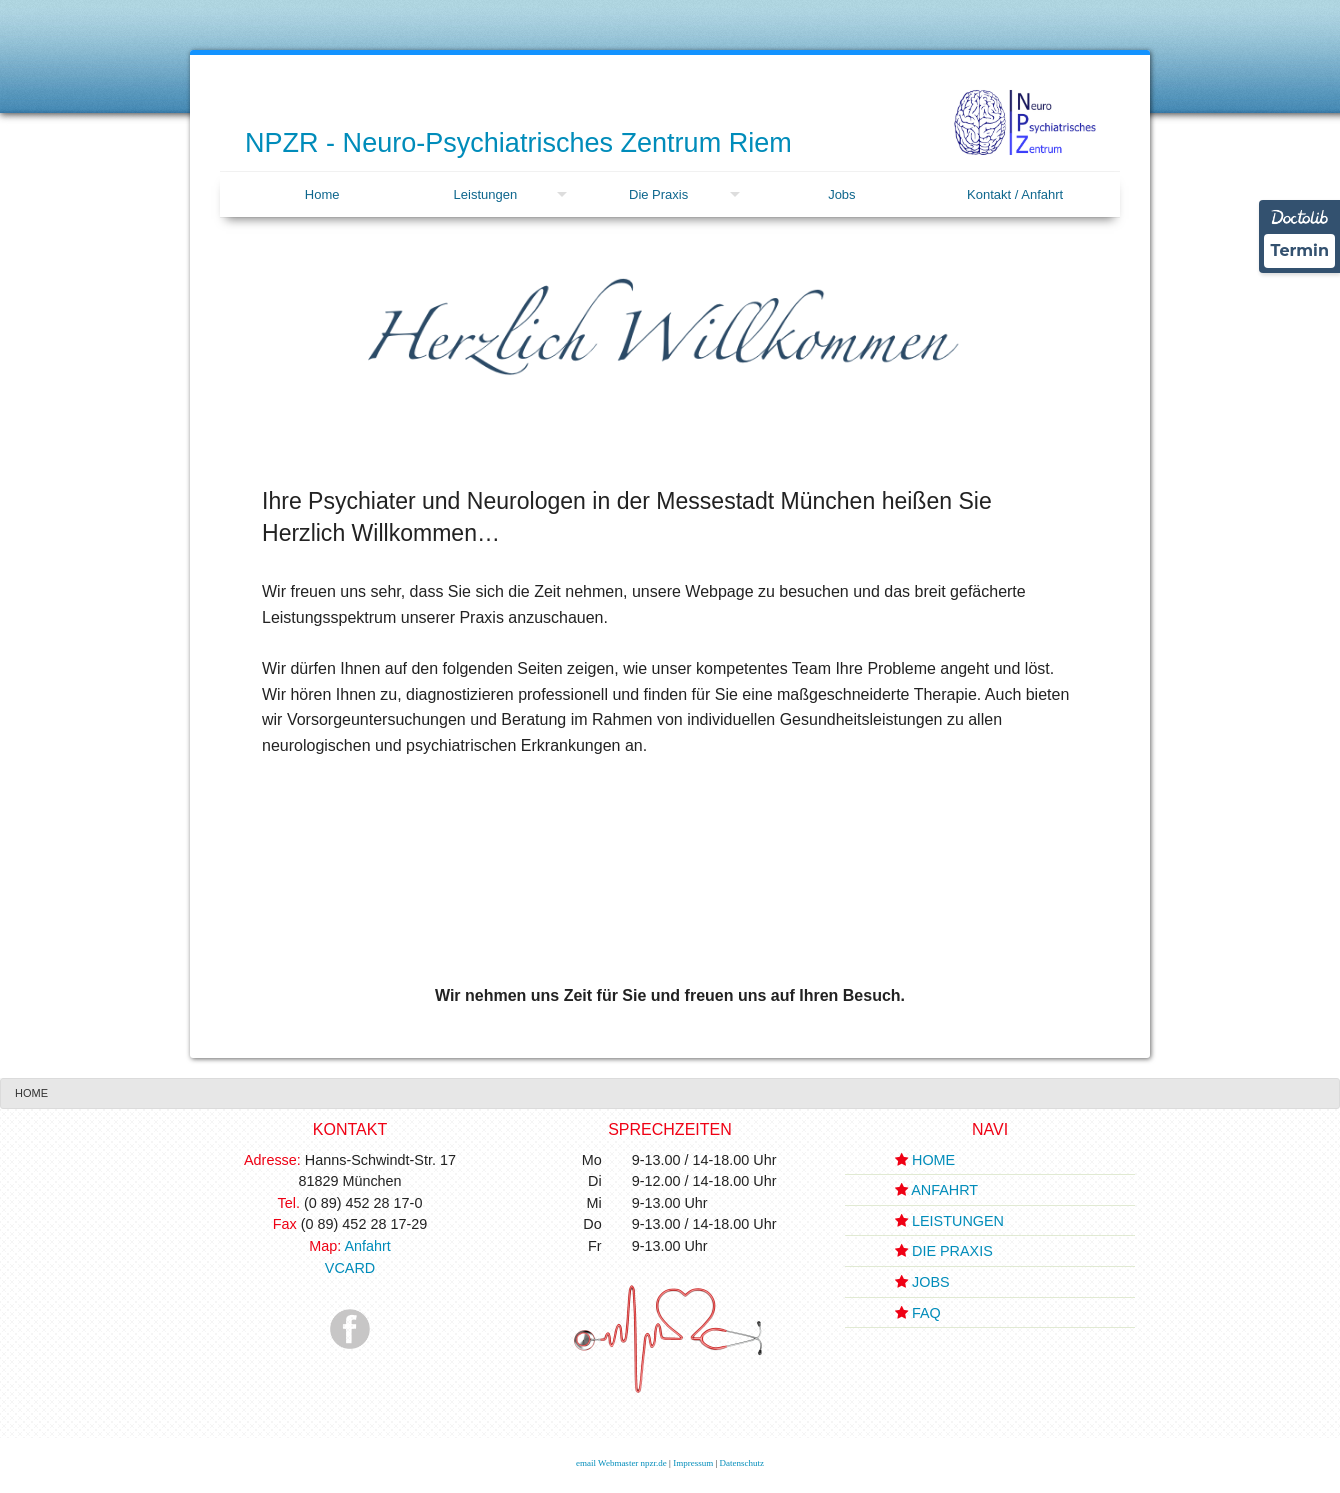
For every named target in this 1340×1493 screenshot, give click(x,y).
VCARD (350, 1268)
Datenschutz (741, 1463)
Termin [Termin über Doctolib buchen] (1299, 250)
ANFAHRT (944, 1190)
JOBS (931, 1282)
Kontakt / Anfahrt (1015, 194)
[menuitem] (322, 194)
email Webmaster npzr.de (621, 1463)
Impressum (693, 1463)
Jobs (841, 194)
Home (322, 194)
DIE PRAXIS (952, 1251)
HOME (933, 1160)
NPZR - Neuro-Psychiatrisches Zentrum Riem (518, 143)
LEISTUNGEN (958, 1221)
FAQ (926, 1313)
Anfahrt (367, 1246)
